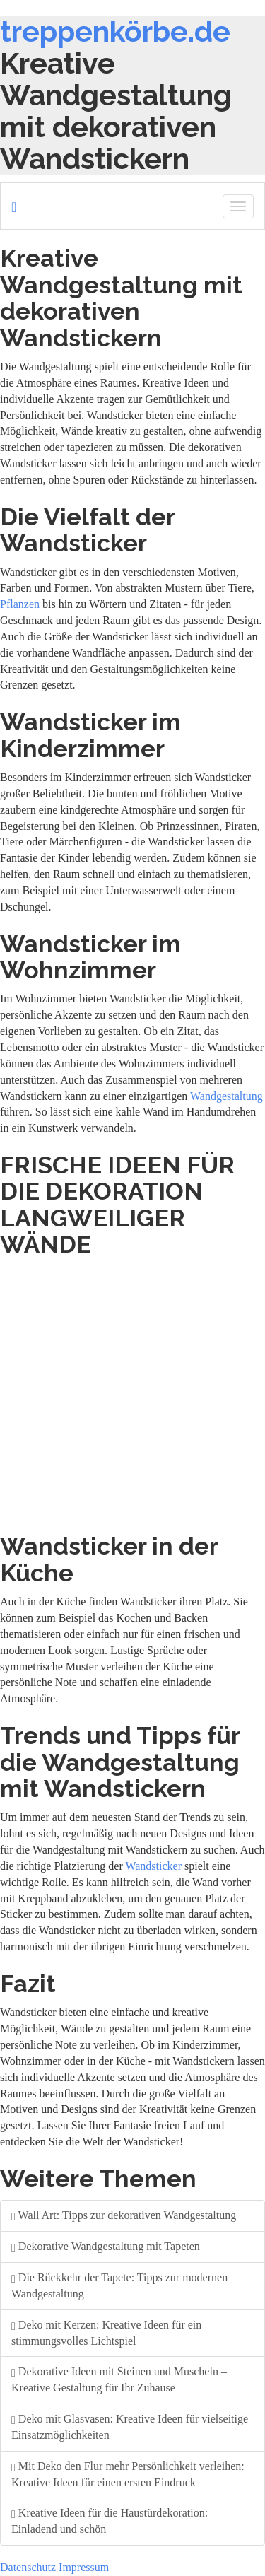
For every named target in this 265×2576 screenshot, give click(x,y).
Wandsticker (153, 1866)
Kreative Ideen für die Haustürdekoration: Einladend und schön (109, 2521)
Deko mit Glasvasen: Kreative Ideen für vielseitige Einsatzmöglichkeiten (129, 2427)
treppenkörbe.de (115, 31)
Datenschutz (28, 2567)
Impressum (84, 2567)
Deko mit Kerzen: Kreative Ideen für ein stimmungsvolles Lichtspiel (106, 2333)
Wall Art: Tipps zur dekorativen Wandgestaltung (123, 2215)
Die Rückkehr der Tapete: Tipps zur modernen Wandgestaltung (119, 2285)
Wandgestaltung (226, 1096)
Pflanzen (20, 604)
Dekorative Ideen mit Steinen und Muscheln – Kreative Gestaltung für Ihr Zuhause (119, 2379)
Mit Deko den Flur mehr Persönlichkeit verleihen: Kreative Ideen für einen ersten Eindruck (128, 2474)
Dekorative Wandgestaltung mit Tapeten (105, 2246)
